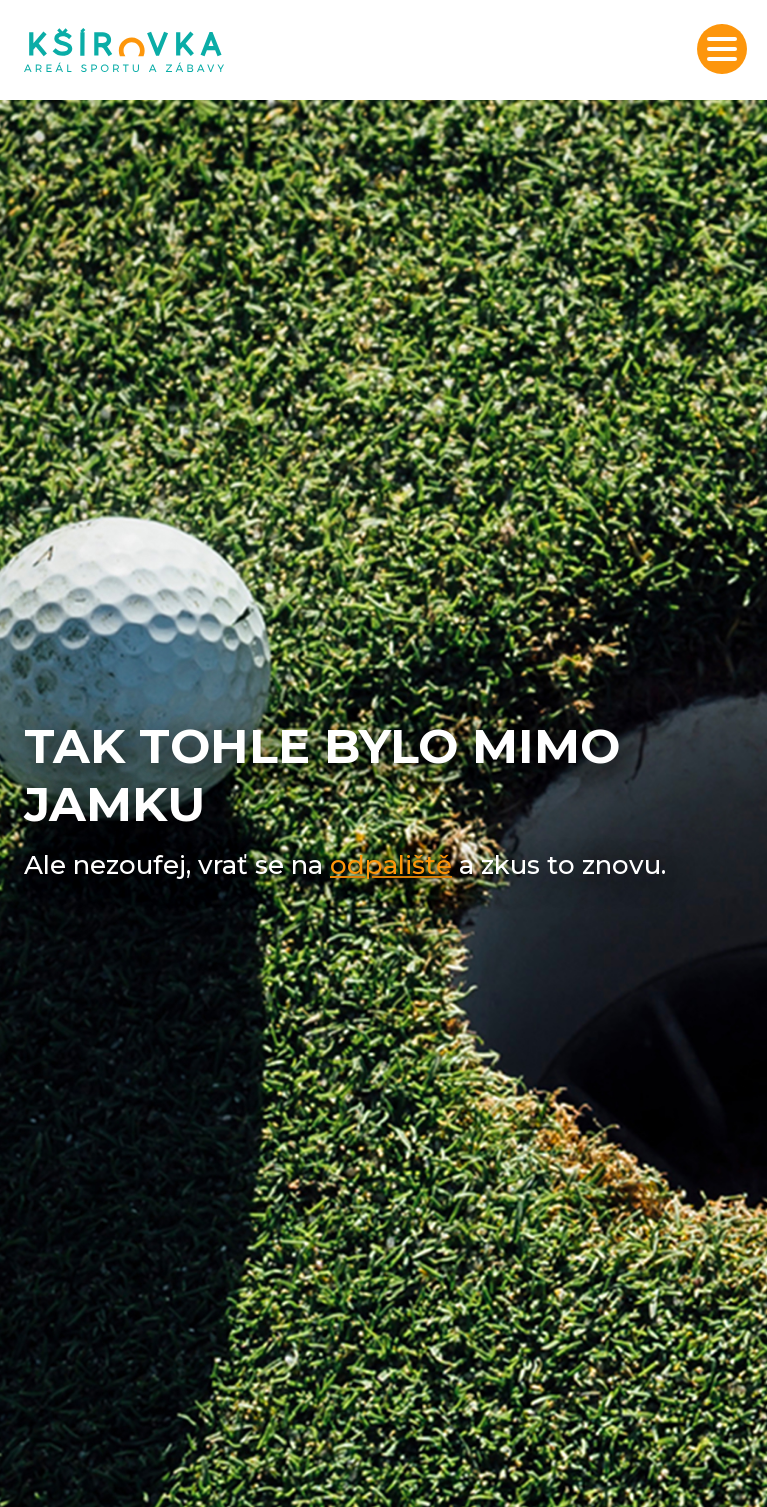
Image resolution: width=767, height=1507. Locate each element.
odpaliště (391, 865)
